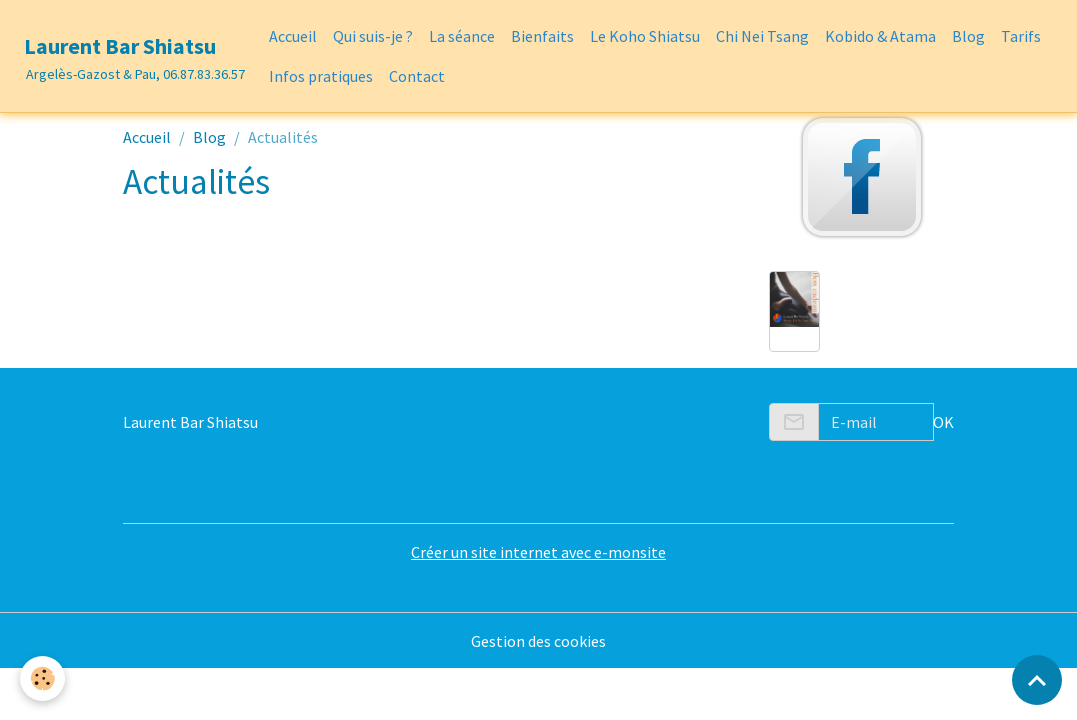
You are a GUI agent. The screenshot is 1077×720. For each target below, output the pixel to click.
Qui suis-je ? (373, 36)
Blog (968, 36)
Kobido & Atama (880, 36)
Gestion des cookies (538, 641)
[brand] (130, 56)
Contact (417, 76)
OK (943, 422)
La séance (462, 36)
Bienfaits (542, 36)
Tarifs (1021, 36)
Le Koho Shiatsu (645, 36)
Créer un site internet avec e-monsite (538, 552)
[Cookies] (42, 678)
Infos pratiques (321, 76)
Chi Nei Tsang (762, 36)
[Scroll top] (1037, 680)
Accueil (293, 36)
